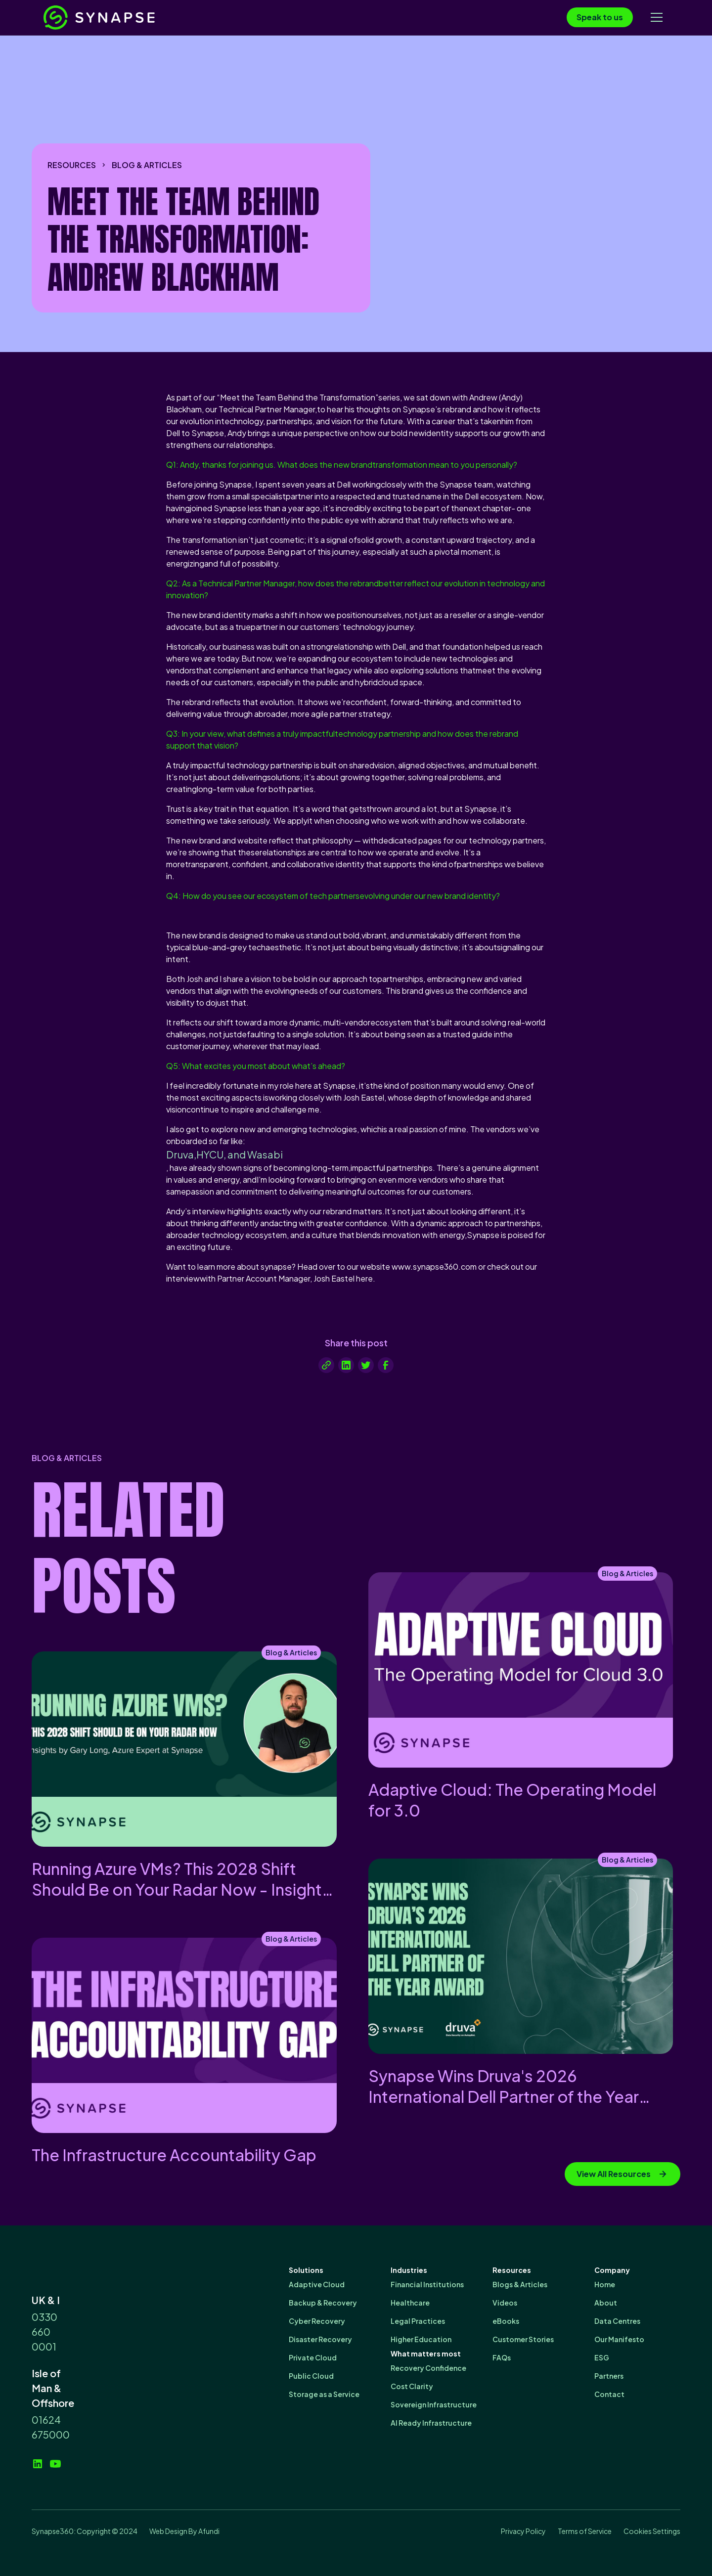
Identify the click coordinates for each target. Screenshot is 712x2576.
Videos (504, 2302)
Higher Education (421, 2339)
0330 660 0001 (44, 2331)
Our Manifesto (619, 2339)
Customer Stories (523, 2339)
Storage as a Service (324, 2394)
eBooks (505, 2320)
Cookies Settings (651, 2531)
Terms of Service (585, 2531)
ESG (601, 2357)
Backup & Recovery (323, 2302)
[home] (118, 17)
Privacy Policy (523, 2531)
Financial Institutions (427, 2284)
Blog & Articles (147, 165)
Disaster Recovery (320, 2339)
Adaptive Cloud (317, 2284)
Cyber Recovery (317, 2320)
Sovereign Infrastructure (434, 2404)
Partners (608, 2375)
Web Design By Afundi (184, 2531)
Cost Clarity (412, 2386)
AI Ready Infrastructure (431, 2422)
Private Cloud (313, 2357)
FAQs (501, 2357)
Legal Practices (418, 2320)
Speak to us (600, 17)
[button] (656, 17)
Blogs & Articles (519, 2284)
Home (604, 2284)
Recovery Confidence (428, 2367)
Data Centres (617, 2320)
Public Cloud (311, 2375)
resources (71, 165)
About (605, 2302)
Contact (609, 2394)
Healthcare (410, 2302)
